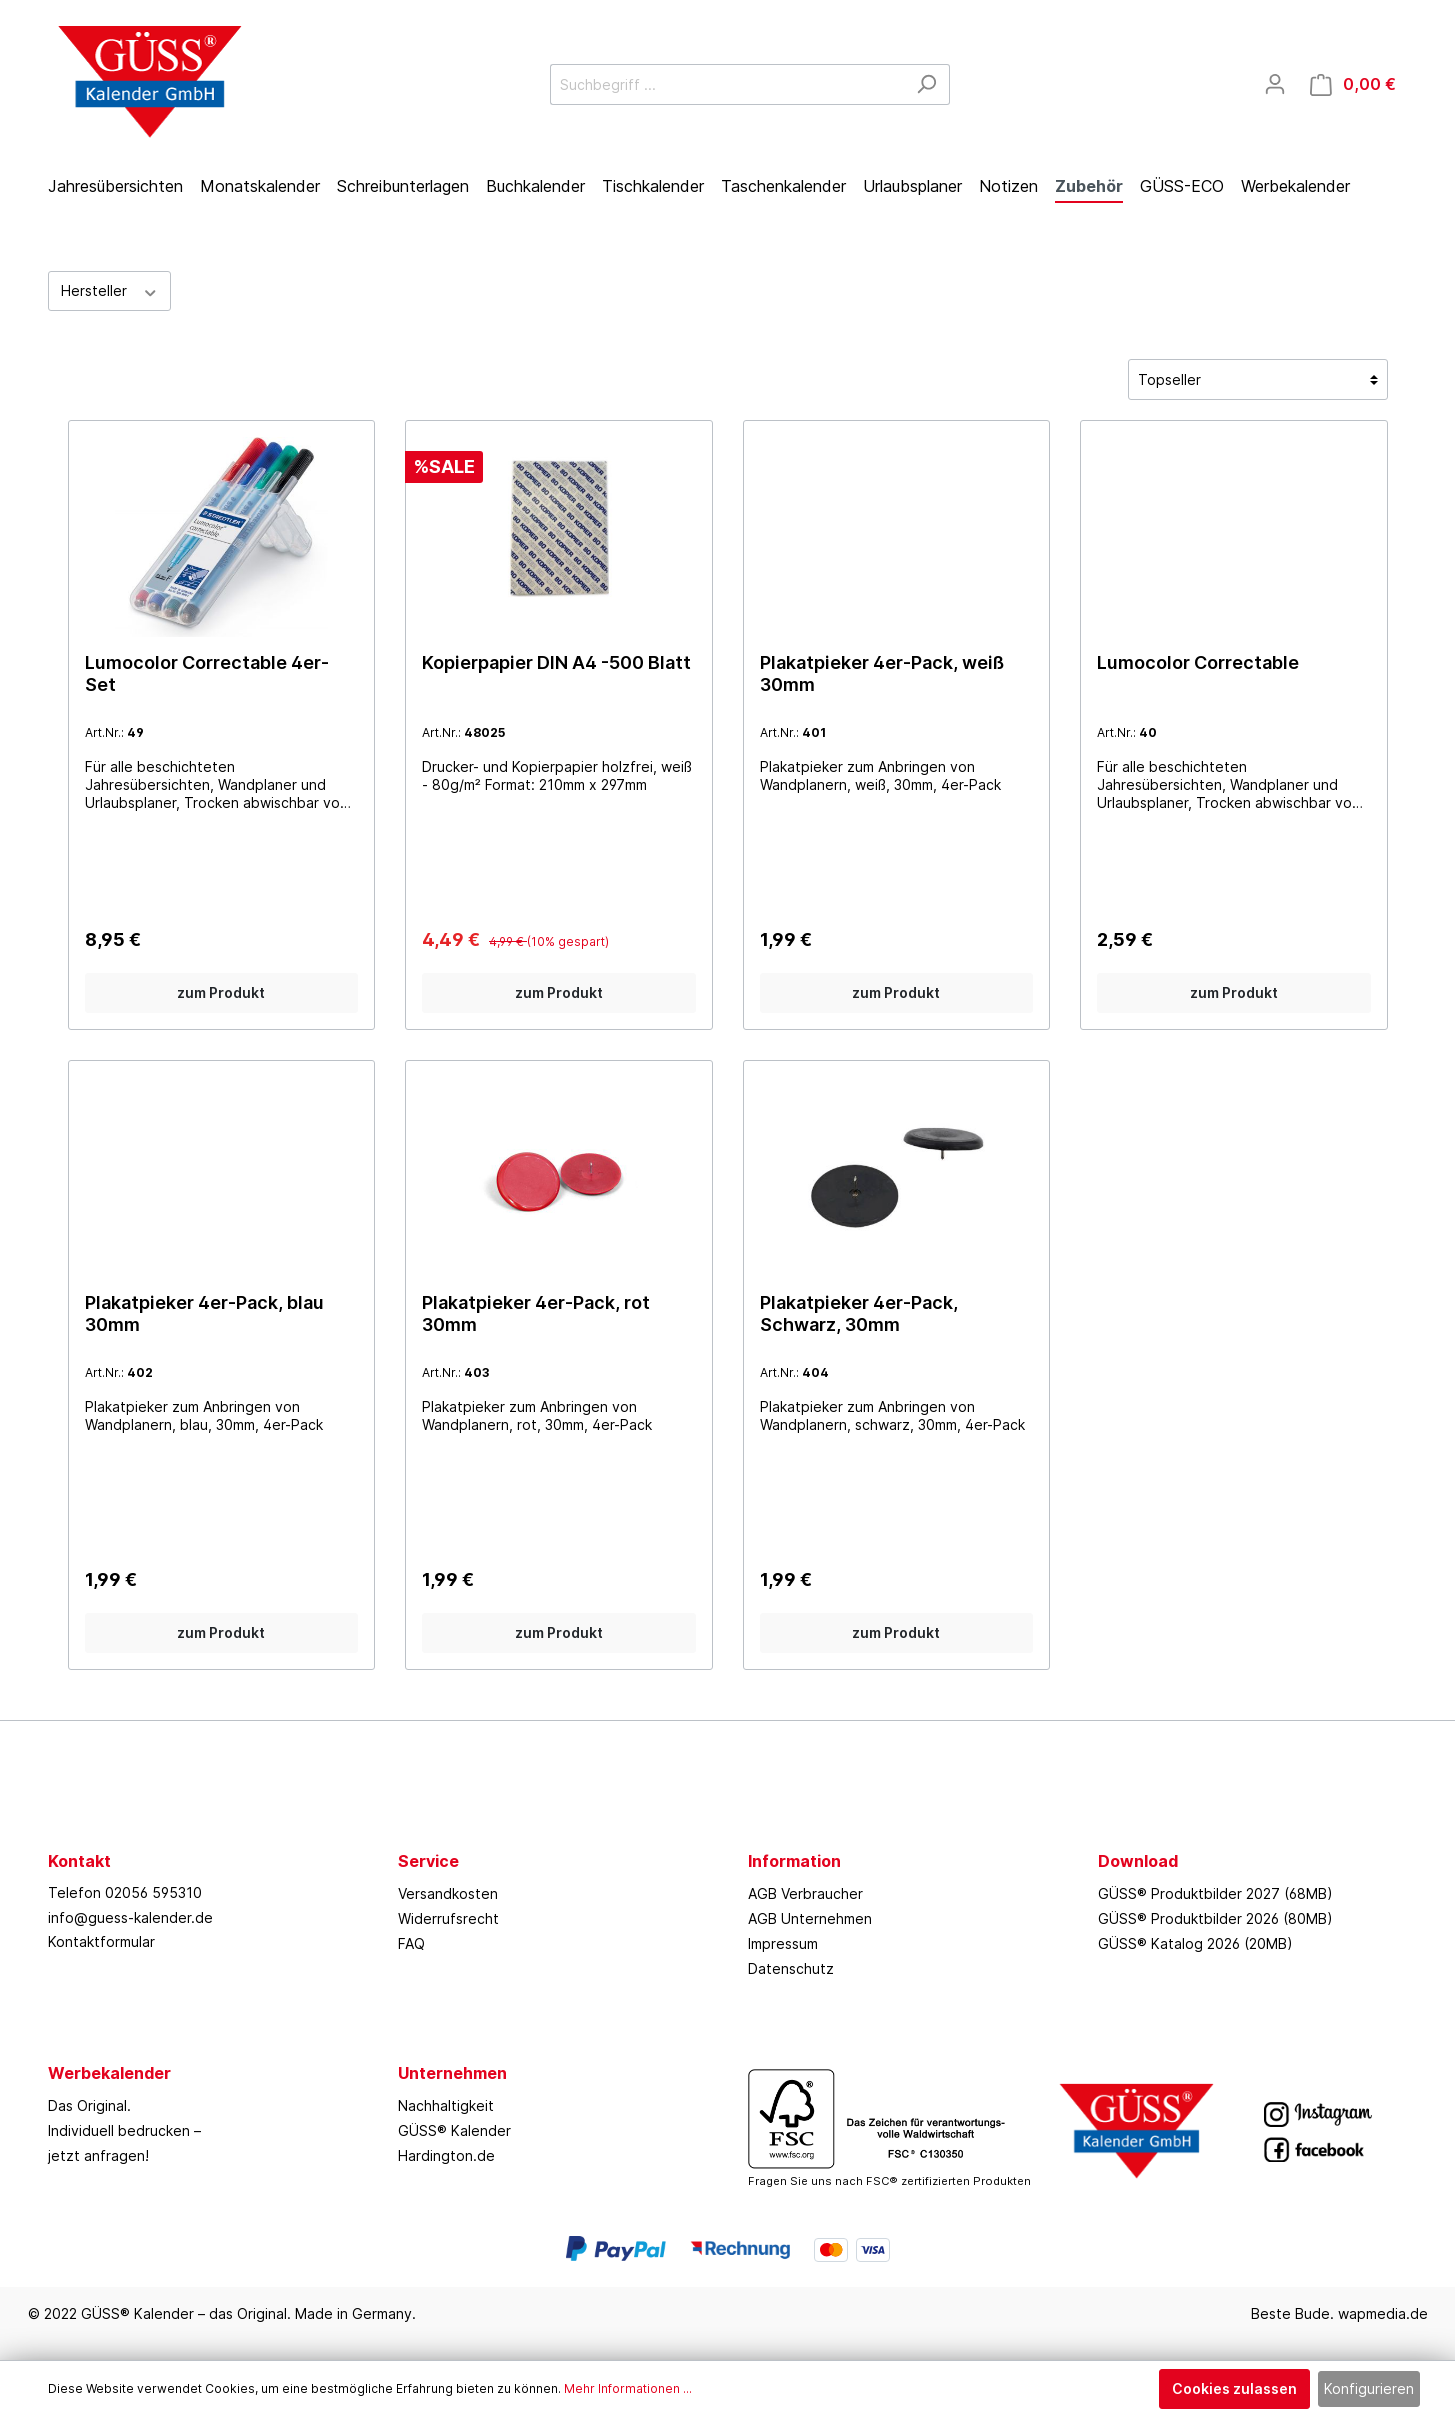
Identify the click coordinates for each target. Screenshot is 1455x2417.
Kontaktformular (101, 1941)
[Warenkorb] (1353, 84)
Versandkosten (448, 1893)
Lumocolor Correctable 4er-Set (207, 673)
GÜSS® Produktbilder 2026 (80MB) (1215, 1918)
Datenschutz (791, 1968)
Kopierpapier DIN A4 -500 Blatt (556, 662)
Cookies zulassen (1234, 2388)
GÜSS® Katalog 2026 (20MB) (1195, 1943)
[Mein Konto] (1275, 84)
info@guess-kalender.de (130, 1917)
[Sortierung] (1258, 379)
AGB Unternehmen (810, 1918)
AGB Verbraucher (805, 1893)
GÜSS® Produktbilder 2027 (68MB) (1215, 1893)
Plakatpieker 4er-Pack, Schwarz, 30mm (859, 1313)
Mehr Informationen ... (628, 2388)
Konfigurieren (1369, 2388)
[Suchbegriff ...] (727, 84)
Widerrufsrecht (448, 1918)
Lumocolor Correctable (1198, 662)
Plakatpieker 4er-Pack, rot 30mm (536, 1313)
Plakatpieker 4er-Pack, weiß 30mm (882, 673)
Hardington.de (446, 2155)
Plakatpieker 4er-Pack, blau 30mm (204, 1313)
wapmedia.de (1383, 2313)
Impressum (783, 1943)
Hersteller (110, 290)
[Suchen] (926, 84)
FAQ (411, 1943)
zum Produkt (221, 992)
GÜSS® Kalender (454, 2130)
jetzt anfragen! (98, 2155)
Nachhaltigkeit (446, 2105)
